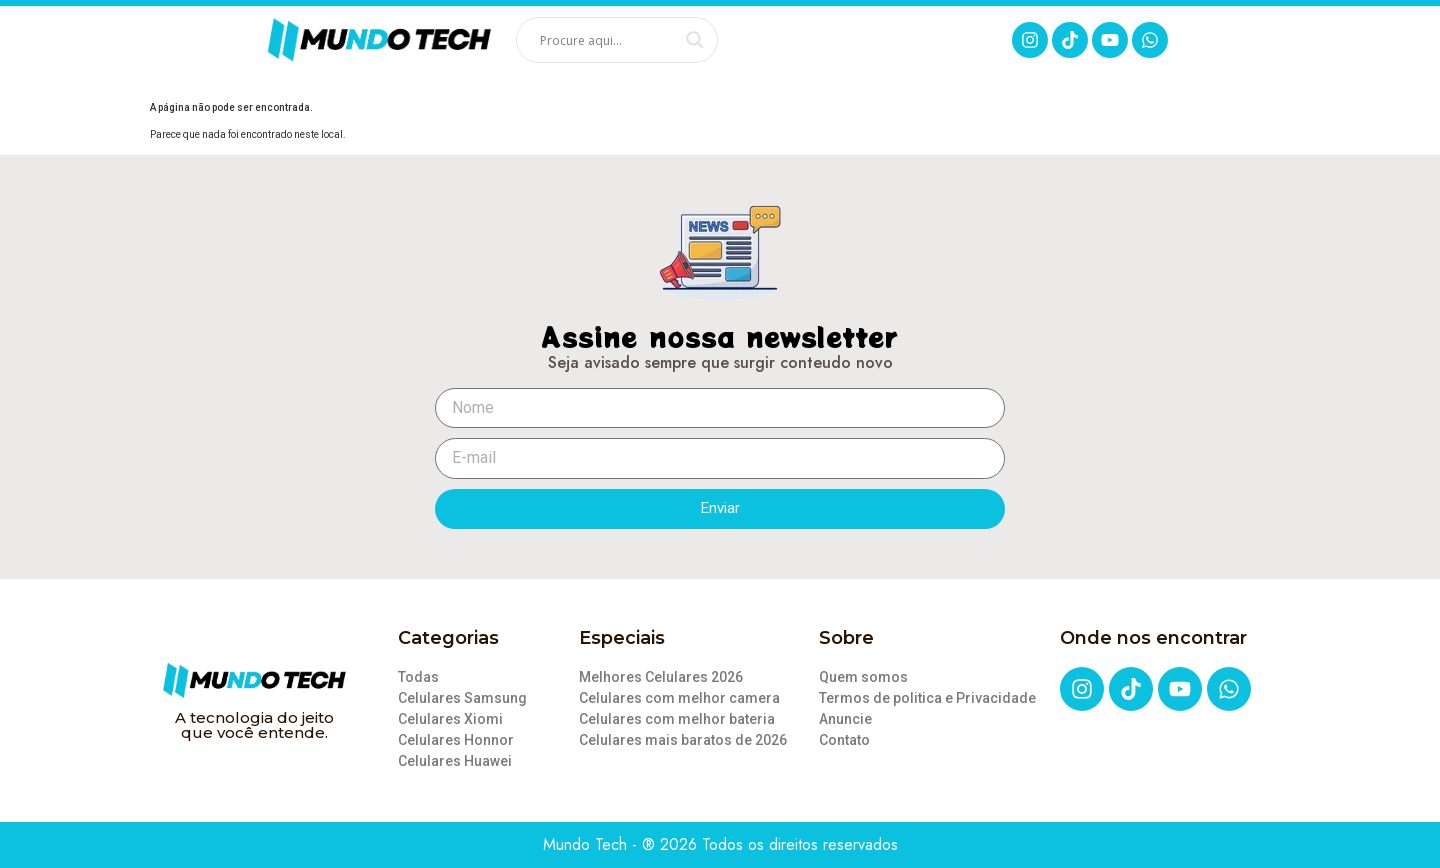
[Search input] (608, 40)
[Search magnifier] (695, 40)
